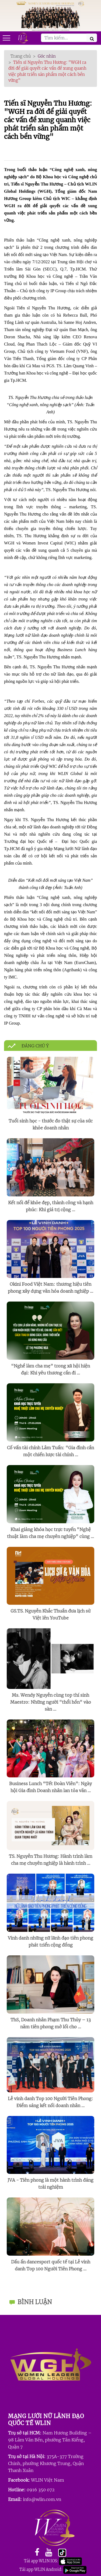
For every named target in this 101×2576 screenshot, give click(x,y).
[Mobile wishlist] (22, 38)
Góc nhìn (47, 56)
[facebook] (37, 2552)
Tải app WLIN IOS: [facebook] (53, 2561)
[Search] (64, 38)
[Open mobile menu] (7, 38)
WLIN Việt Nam (47, 2480)
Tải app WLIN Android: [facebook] (52, 2570)
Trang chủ (21, 56)
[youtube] (48, 2552)
